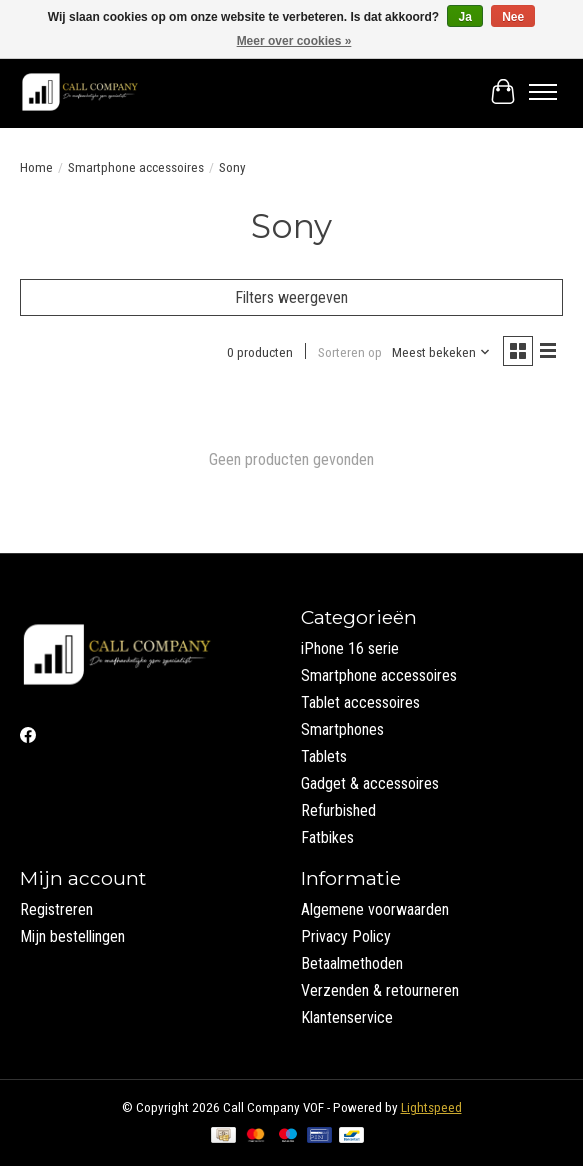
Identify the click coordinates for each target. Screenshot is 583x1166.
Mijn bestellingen (72, 936)
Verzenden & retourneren (380, 990)
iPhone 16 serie (350, 648)
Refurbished (338, 810)
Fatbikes (327, 837)
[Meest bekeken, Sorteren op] (441, 352)
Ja (464, 17)
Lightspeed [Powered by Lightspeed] (431, 1107)
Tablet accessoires (360, 702)
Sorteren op (350, 352)
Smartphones (342, 729)
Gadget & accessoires (370, 783)
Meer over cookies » (294, 41)
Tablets (324, 756)
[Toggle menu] (543, 92)
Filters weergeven (291, 297)
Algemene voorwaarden (375, 909)
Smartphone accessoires (136, 167)
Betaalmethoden (352, 963)
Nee (513, 17)
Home (36, 167)
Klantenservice (347, 1017)
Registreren (56, 909)
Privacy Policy (346, 936)
